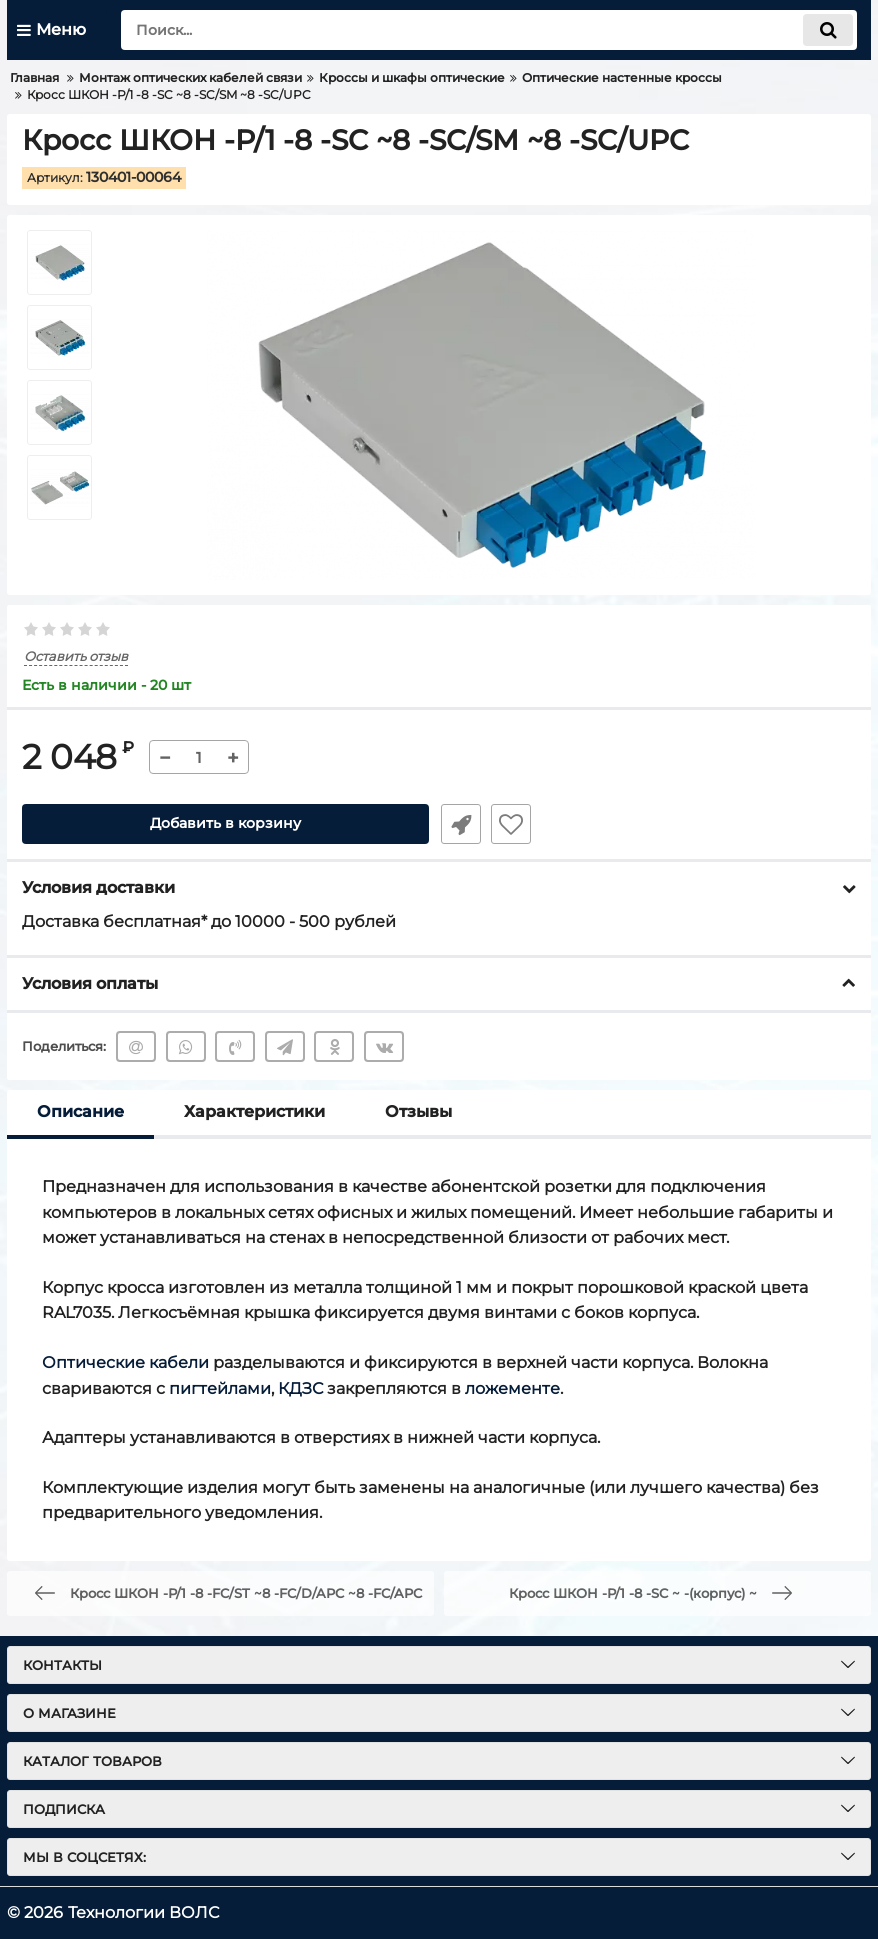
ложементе (512, 1388)
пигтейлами (220, 1388)
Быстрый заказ (459, 824)
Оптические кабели (125, 1362)
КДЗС (300, 1388)
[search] (489, 30)
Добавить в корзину (225, 824)
